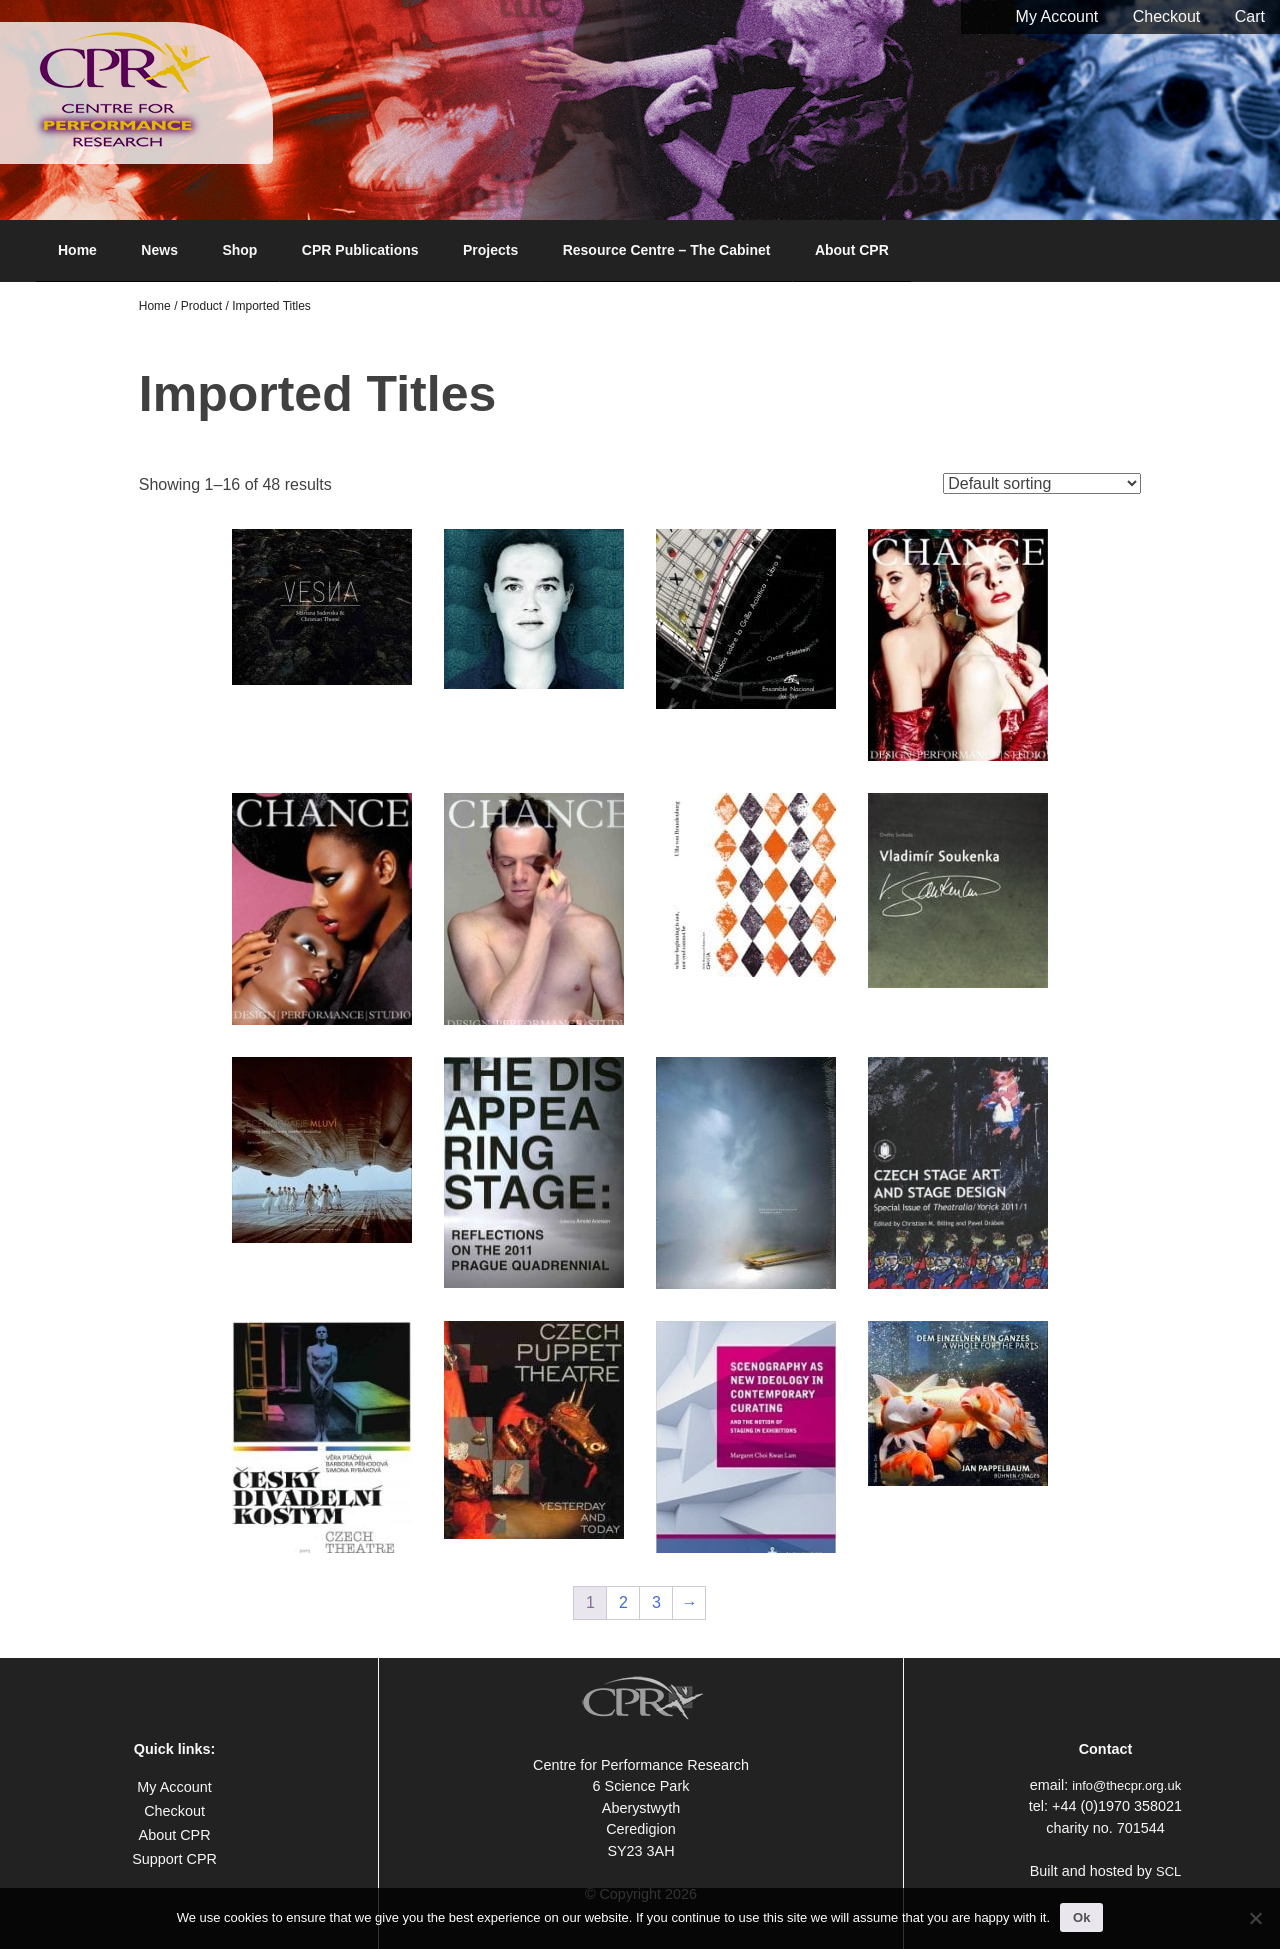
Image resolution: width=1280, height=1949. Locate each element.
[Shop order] (1042, 483)
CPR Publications (360, 250)
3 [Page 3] (656, 1602)
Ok (1081, 1917)
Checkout (1167, 16)
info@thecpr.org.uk (1126, 1785)
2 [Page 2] (623, 1602)
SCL (1168, 1871)
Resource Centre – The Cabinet (667, 250)
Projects (490, 250)
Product (201, 306)
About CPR (852, 250)
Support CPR (174, 1859)
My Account (1057, 16)
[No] (1255, 1918)
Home (77, 250)
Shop (239, 250)
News (159, 250)
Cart (1250, 16)
